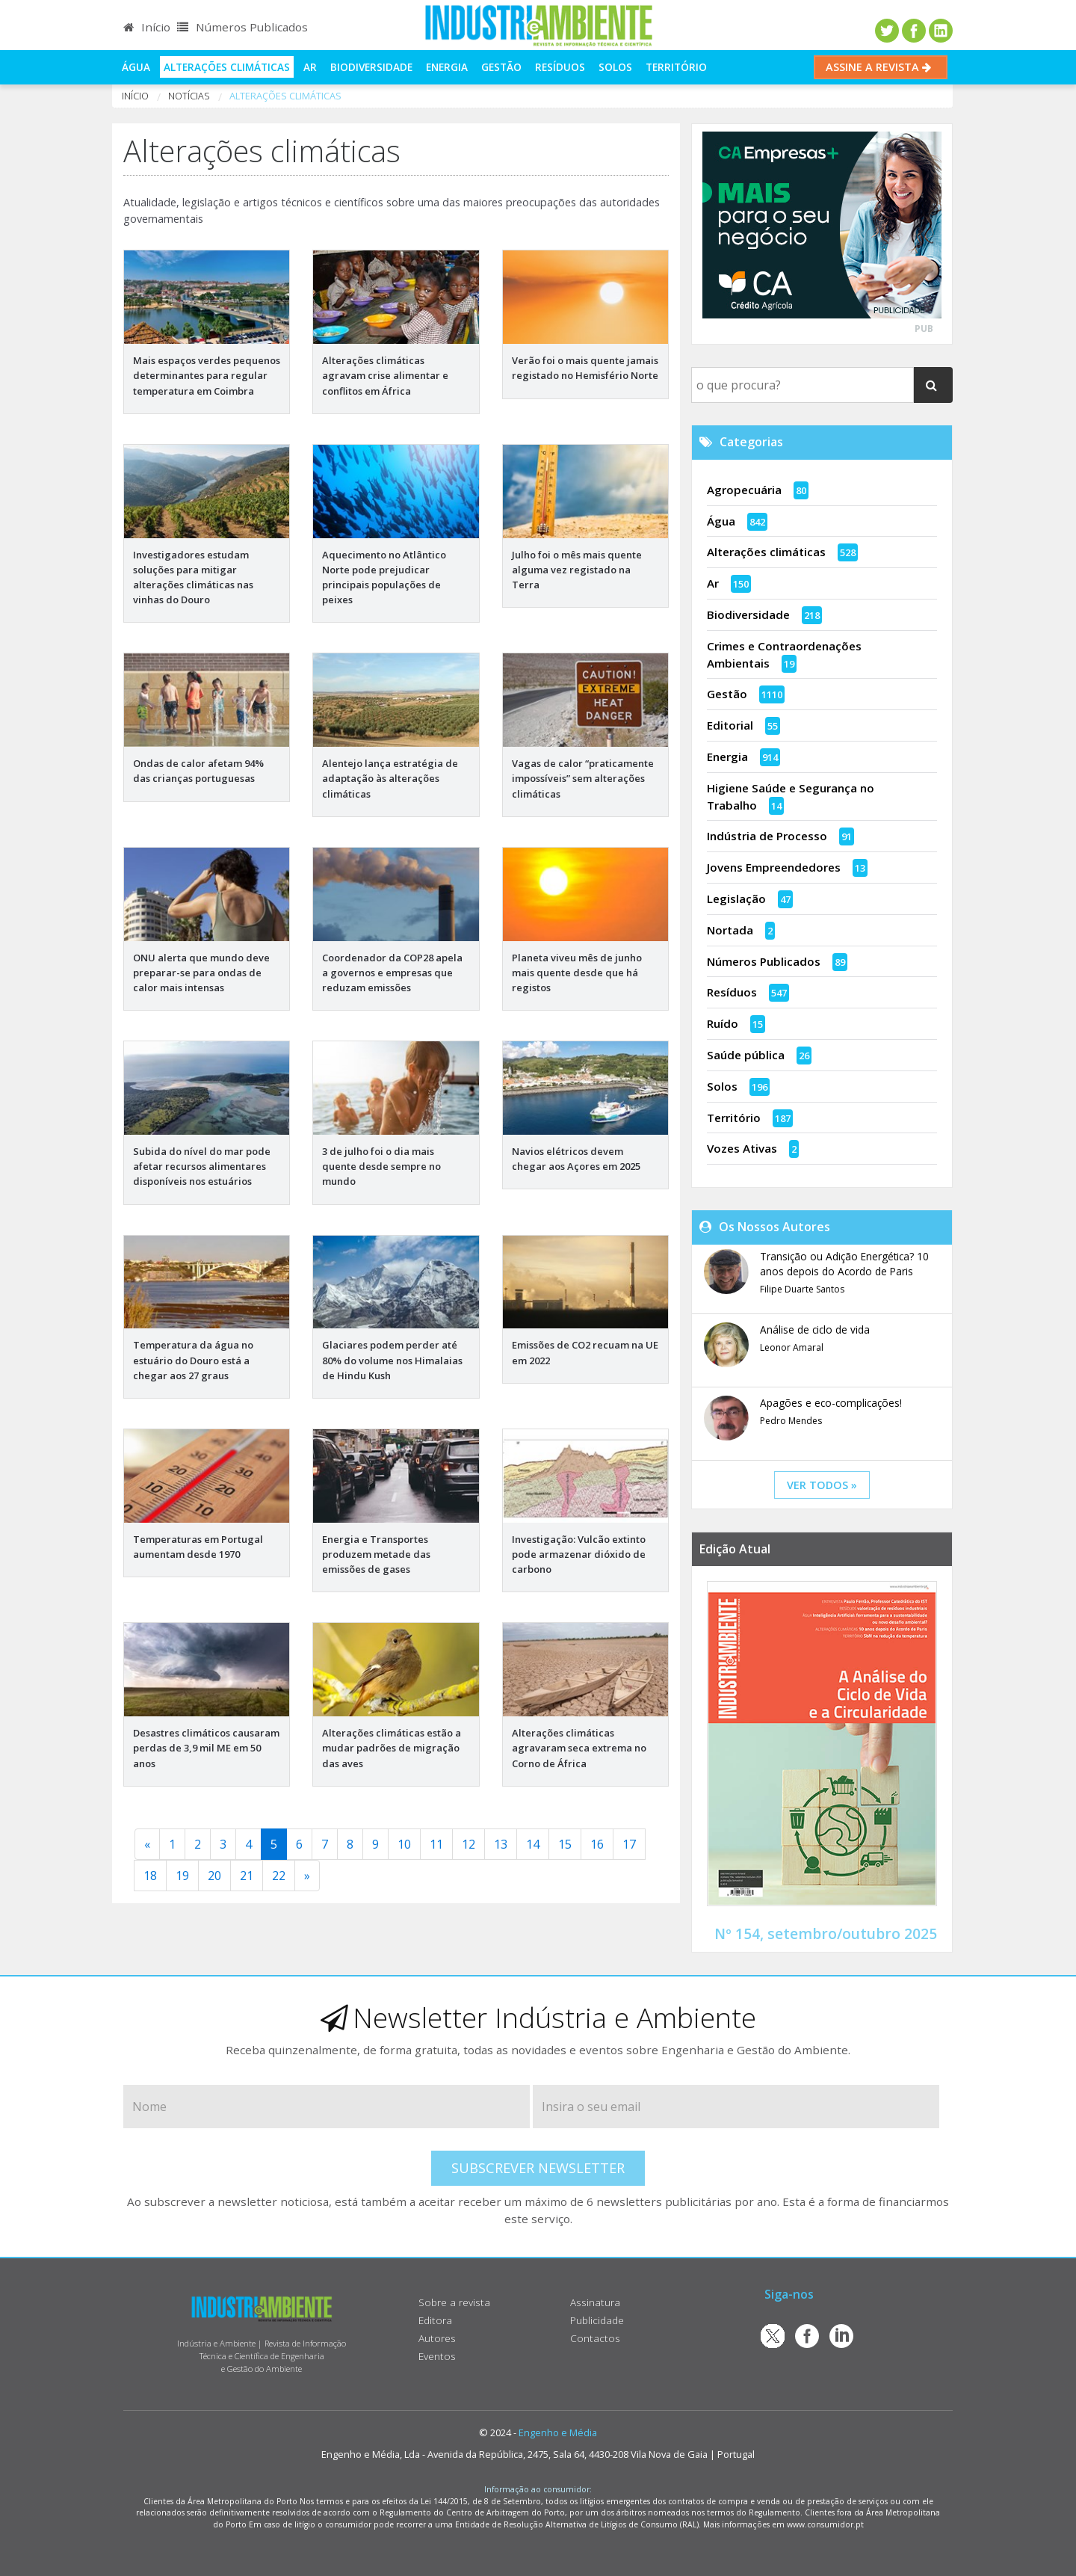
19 (182, 1875)
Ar (310, 67)
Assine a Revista (881, 67)
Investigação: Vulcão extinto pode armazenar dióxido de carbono (579, 1554)
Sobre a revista (454, 2302)
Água (136, 67)
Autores (437, 2338)
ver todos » (822, 1485)
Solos (615, 67)
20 (214, 1875)
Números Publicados (242, 26)
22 (278, 1875)
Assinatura (595, 2302)
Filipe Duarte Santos (802, 1289)
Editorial (730, 725)
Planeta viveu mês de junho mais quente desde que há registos (577, 972)
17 (629, 1844)
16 (597, 1844)
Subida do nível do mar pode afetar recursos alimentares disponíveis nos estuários (201, 1166)
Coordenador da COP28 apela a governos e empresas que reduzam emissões (392, 972)
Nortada (730, 929)
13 (500, 1844)
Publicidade (597, 2320)
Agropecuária (744, 489)
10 (404, 1844)
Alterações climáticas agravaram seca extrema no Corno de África (579, 1747)
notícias (189, 95)
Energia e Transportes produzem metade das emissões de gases (376, 1554)
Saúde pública (746, 1054)
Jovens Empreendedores (774, 867)
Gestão (501, 67)
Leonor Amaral (791, 1347)
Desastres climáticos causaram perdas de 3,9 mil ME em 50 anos (206, 1747)
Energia (447, 67)
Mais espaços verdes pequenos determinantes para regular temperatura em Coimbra (206, 375)
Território (676, 67)
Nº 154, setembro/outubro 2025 (825, 1933)
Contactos (595, 2338)
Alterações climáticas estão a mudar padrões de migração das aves (391, 1747)
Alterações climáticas (227, 67)
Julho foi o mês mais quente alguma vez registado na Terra (577, 569)
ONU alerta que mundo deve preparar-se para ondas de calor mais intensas (201, 972)
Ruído (722, 1023)
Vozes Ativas (742, 1148)
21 (246, 1875)
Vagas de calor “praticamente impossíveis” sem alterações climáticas (583, 778)
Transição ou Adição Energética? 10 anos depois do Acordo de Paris (844, 1263)
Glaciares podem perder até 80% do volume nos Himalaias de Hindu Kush (392, 1359)
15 (565, 1844)
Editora (435, 2320)
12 (468, 1844)
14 (532, 1844)
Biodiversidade (371, 67)
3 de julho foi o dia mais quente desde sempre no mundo (381, 1166)
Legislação (736, 898)
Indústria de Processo (767, 835)
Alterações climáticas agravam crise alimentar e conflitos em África (385, 375)
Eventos (437, 2356)
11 (436, 1844)
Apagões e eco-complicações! (831, 1403)
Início (146, 26)
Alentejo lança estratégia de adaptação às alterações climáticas (390, 778)
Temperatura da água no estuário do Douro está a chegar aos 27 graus (193, 1359)
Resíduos (560, 67)
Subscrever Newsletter (538, 2168)
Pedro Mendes (791, 1420)
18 (150, 1875)
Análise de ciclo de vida (815, 1329)
